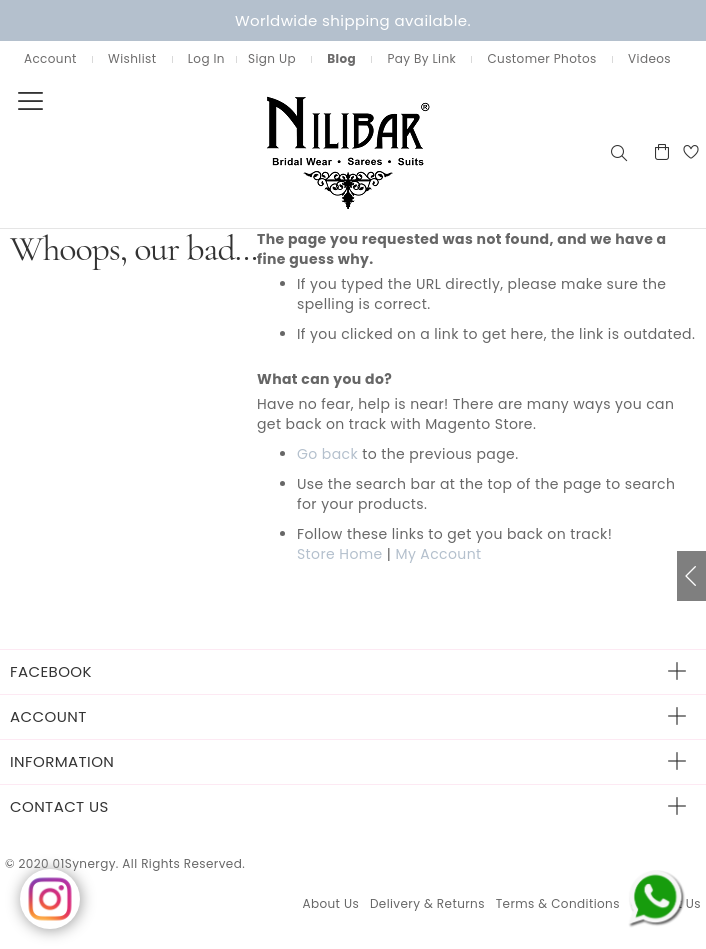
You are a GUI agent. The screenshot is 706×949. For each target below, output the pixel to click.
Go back (327, 454)
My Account (438, 554)
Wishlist (132, 58)
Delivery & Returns (427, 903)
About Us (330, 903)
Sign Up (272, 58)
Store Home (340, 554)
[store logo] (304, 151)
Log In (206, 58)
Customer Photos (541, 58)
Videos (649, 58)
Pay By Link (421, 58)
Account (50, 58)
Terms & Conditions (558, 903)
